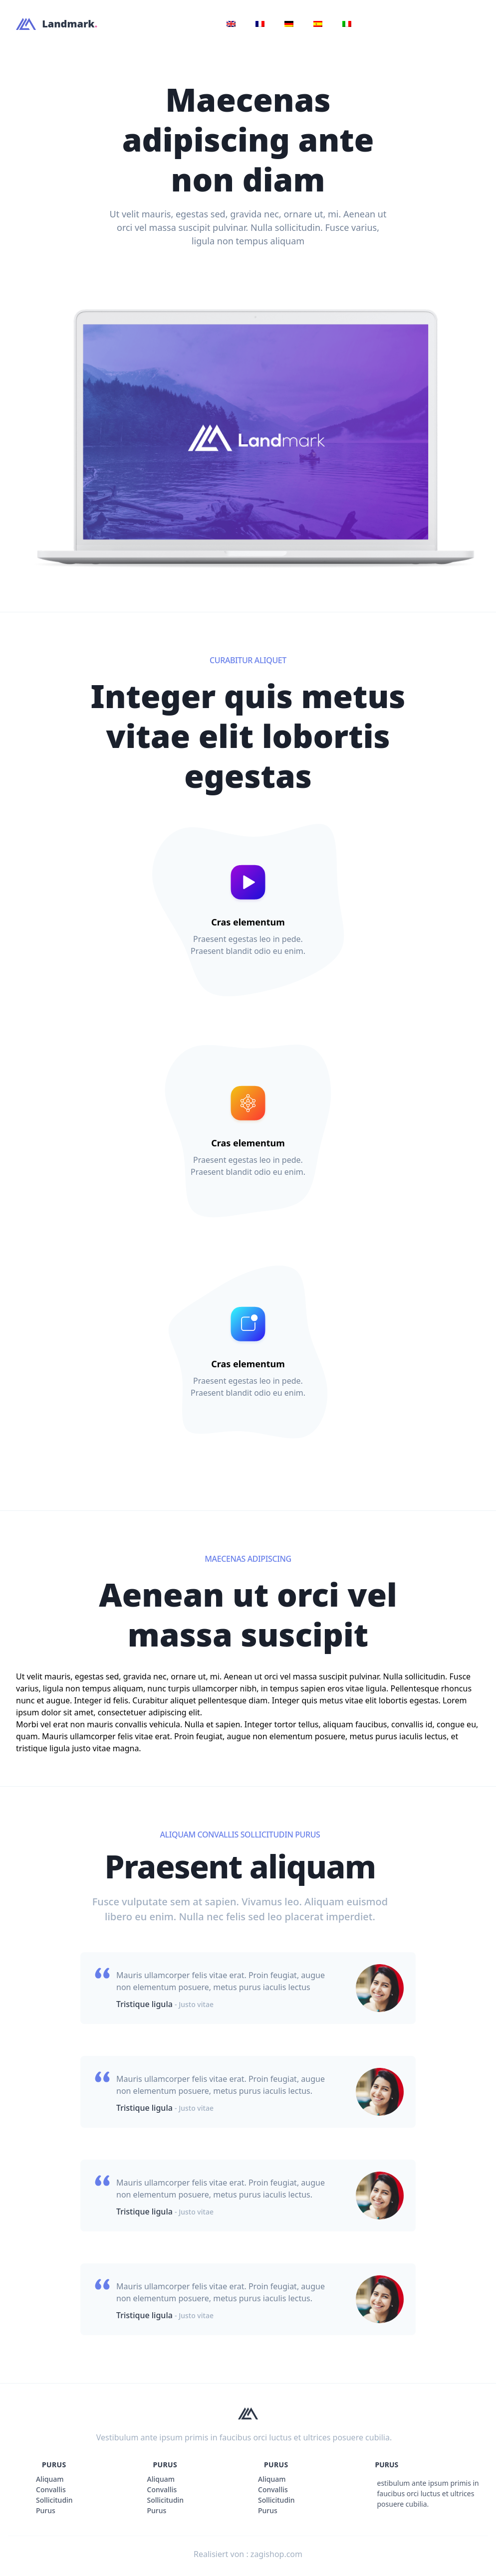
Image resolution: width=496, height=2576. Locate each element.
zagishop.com (276, 2554)
